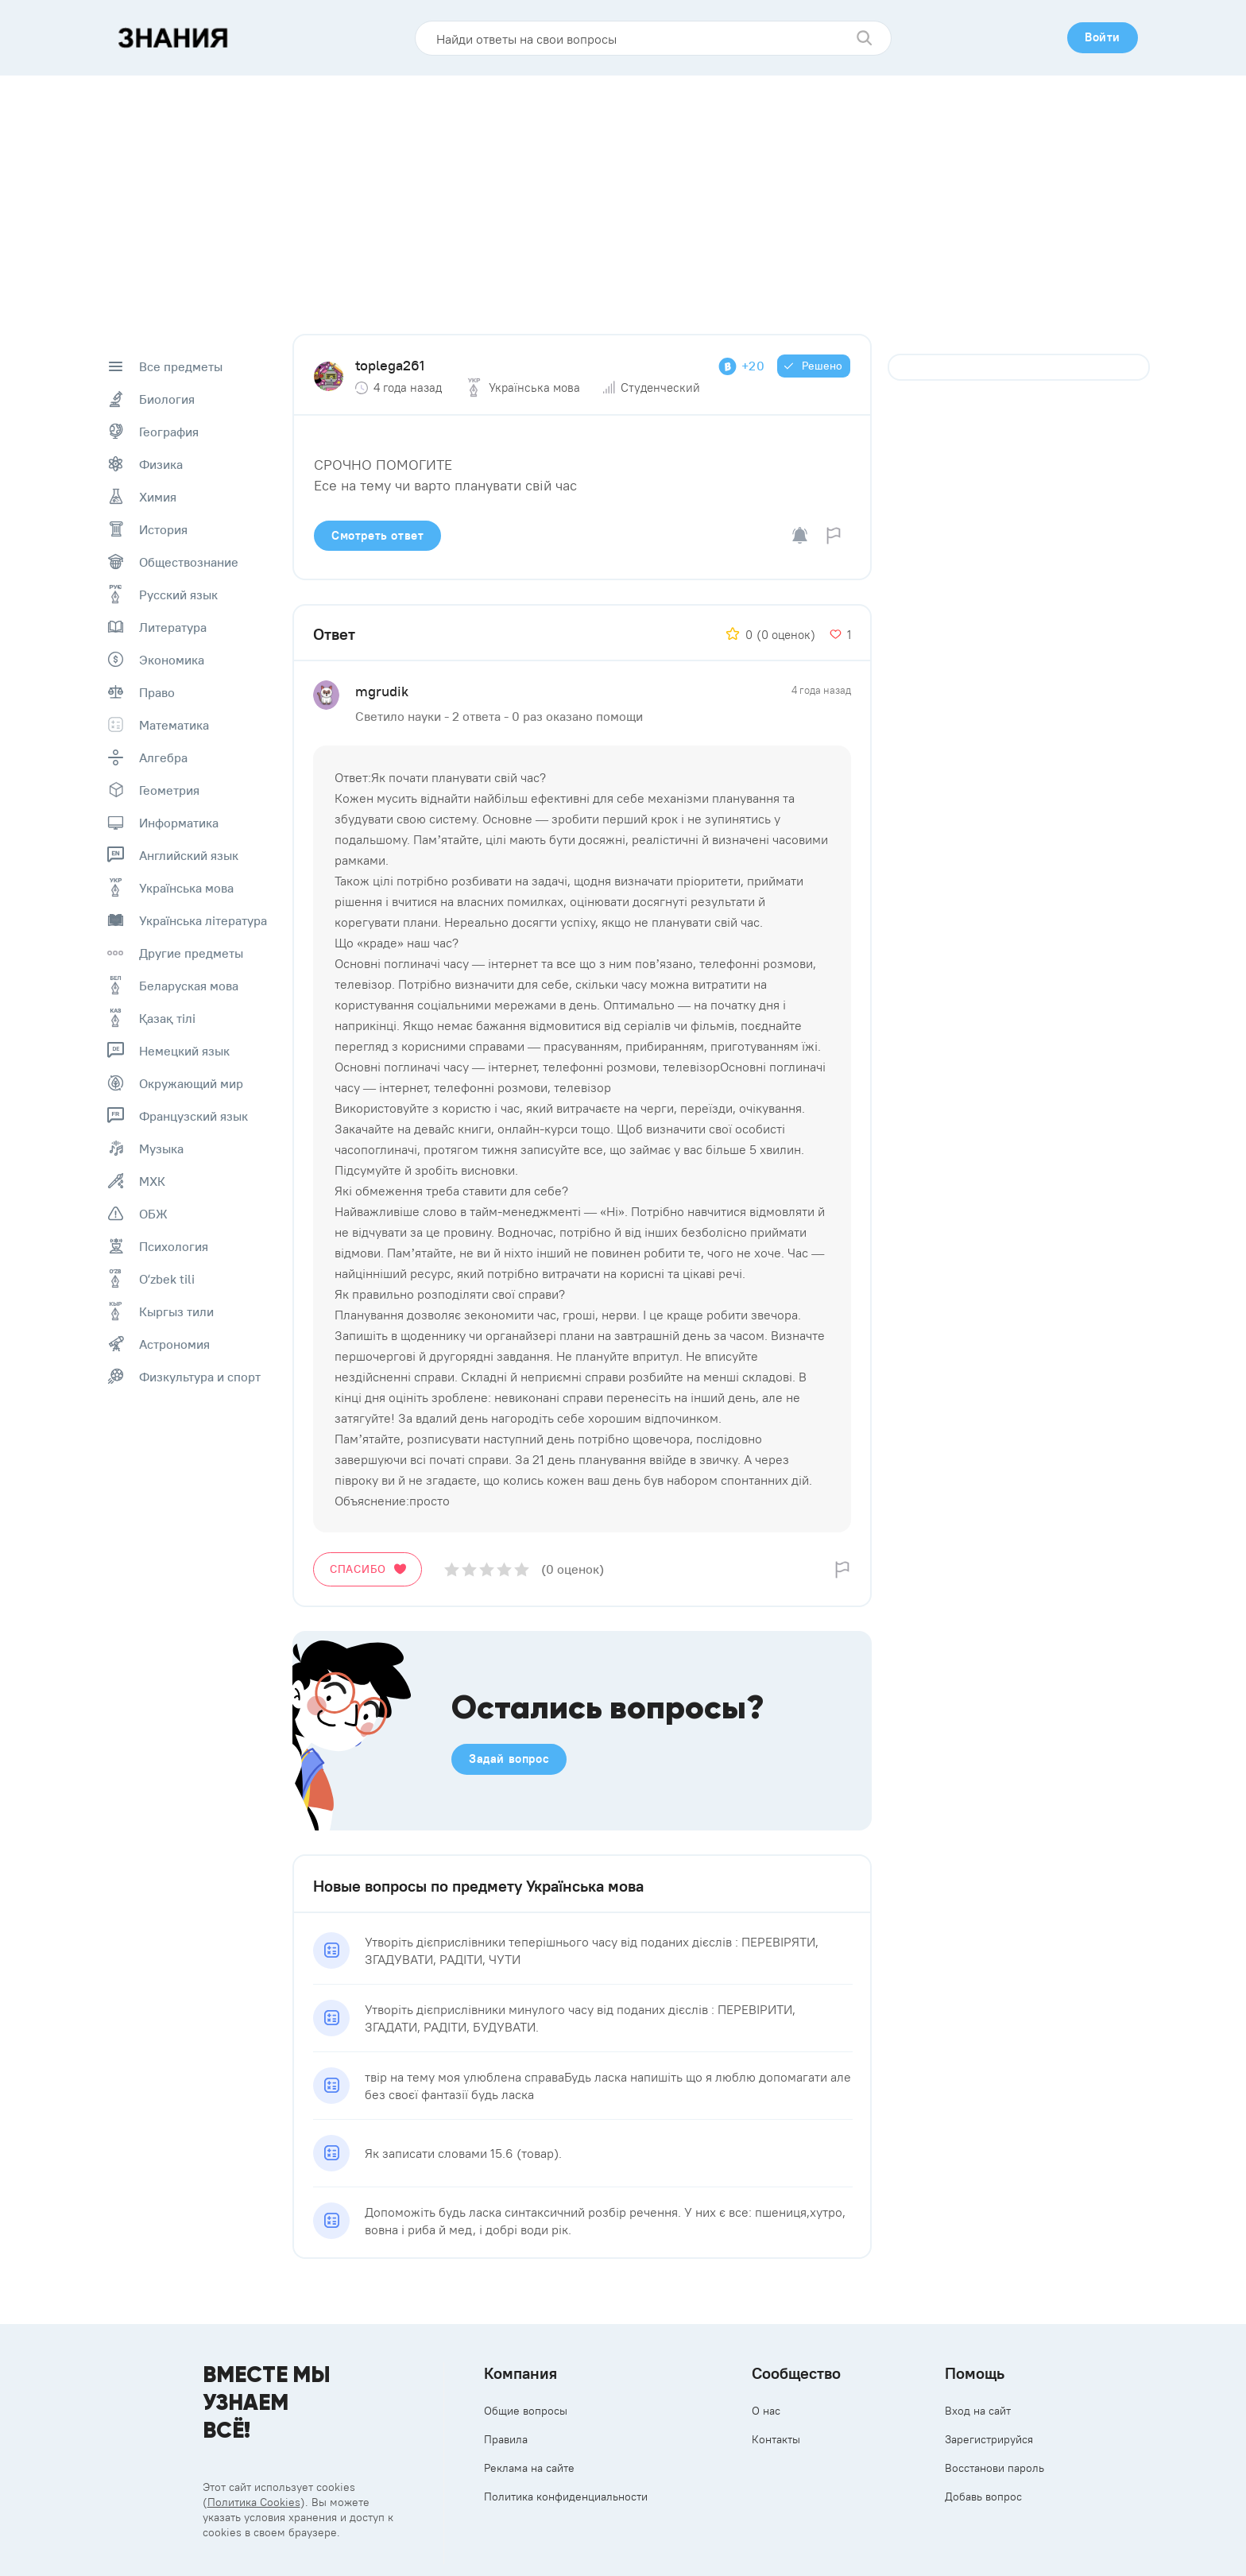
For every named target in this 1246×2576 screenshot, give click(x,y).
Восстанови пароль (994, 2468)
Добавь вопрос (983, 2496)
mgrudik (381, 691)
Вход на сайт (978, 2411)
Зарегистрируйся (989, 2439)
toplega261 (389, 365)
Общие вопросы (525, 2411)
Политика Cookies (253, 2502)
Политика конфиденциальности (566, 2496)
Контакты (776, 2439)
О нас (766, 2411)
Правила (506, 2439)
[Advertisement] (623, 194)
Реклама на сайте (529, 2468)
